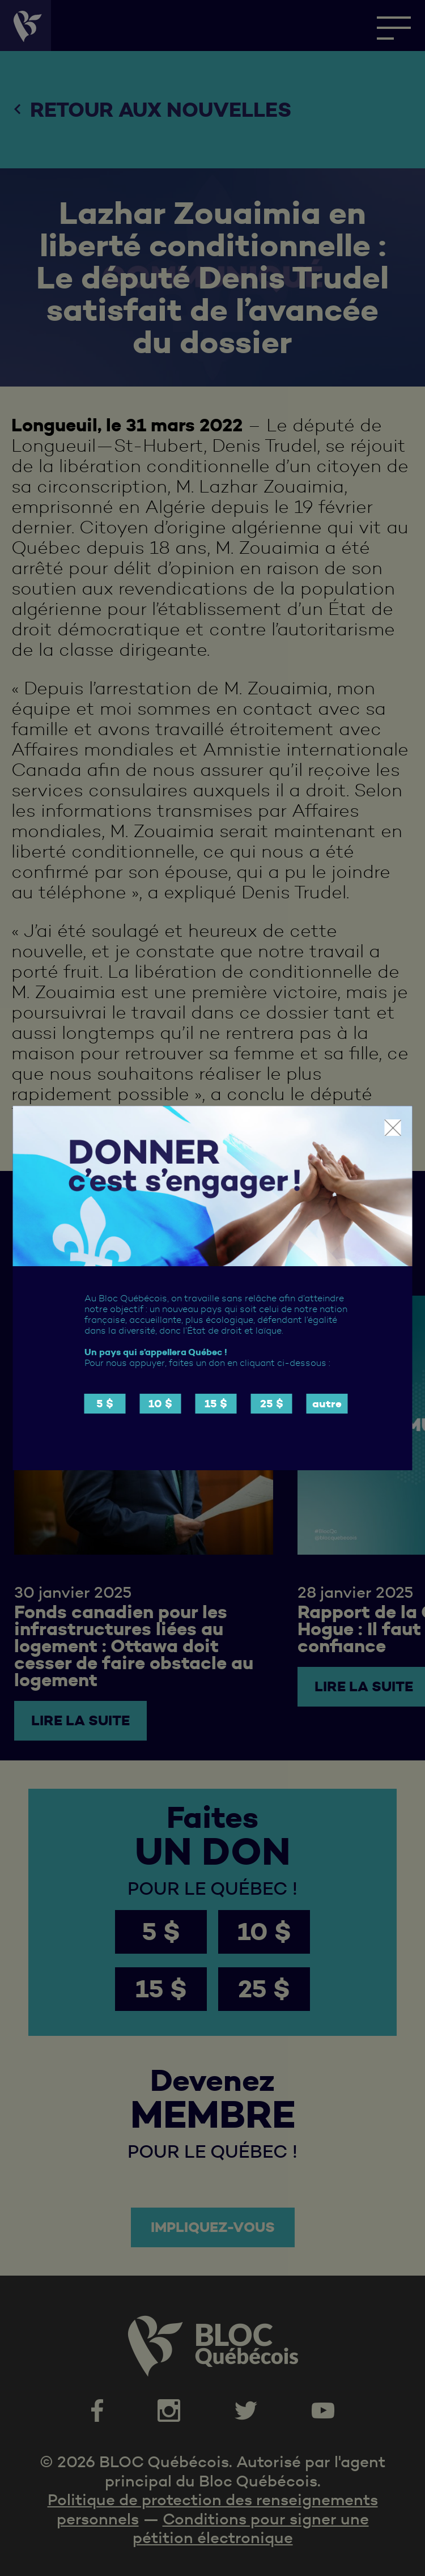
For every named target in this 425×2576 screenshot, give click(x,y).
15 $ (216, 1404)
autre (327, 1404)
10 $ (160, 1404)
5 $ (104, 1404)
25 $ (271, 1404)
